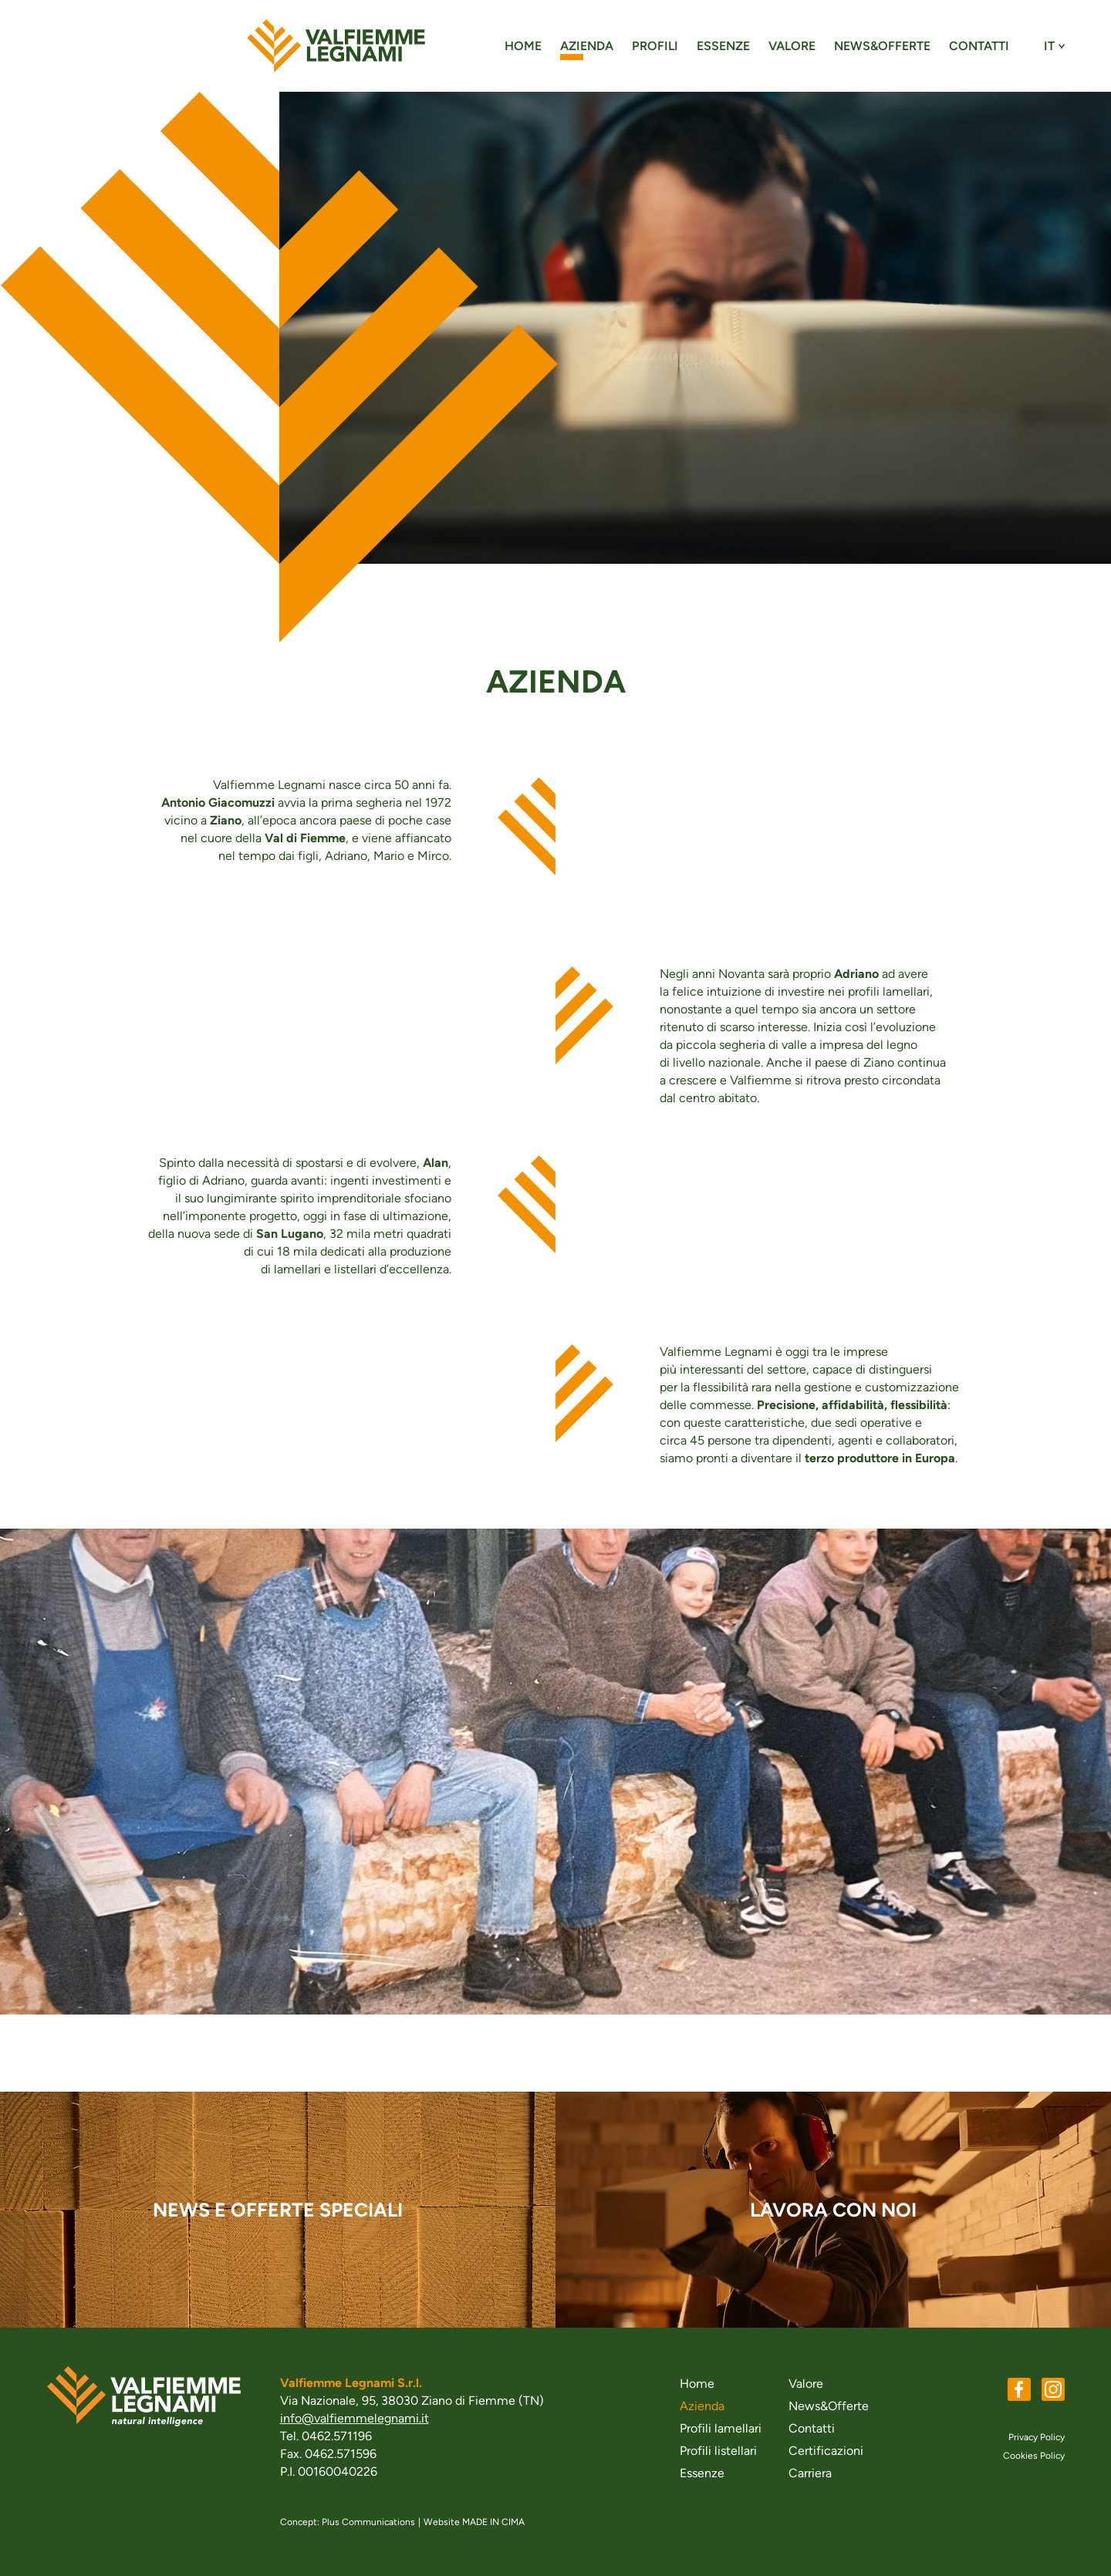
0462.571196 (337, 2436)
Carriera (810, 2473)
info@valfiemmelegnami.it (354, 2418)
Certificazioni (826, 2450)
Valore (792, 46)
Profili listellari (718, 2450)
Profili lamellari (720, 2428)
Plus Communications (368, 2522)
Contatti (979, 46)
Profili (655, 46)
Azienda (586, 46)
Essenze (723, 46)
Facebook (1019, 2389)
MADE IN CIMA (493, 2522)
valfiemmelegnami (336, 45)
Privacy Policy (1036, 2437)
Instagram (1053, 2389)
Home (523, 46)
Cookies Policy (1034, 2455)
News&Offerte (882, 46)
